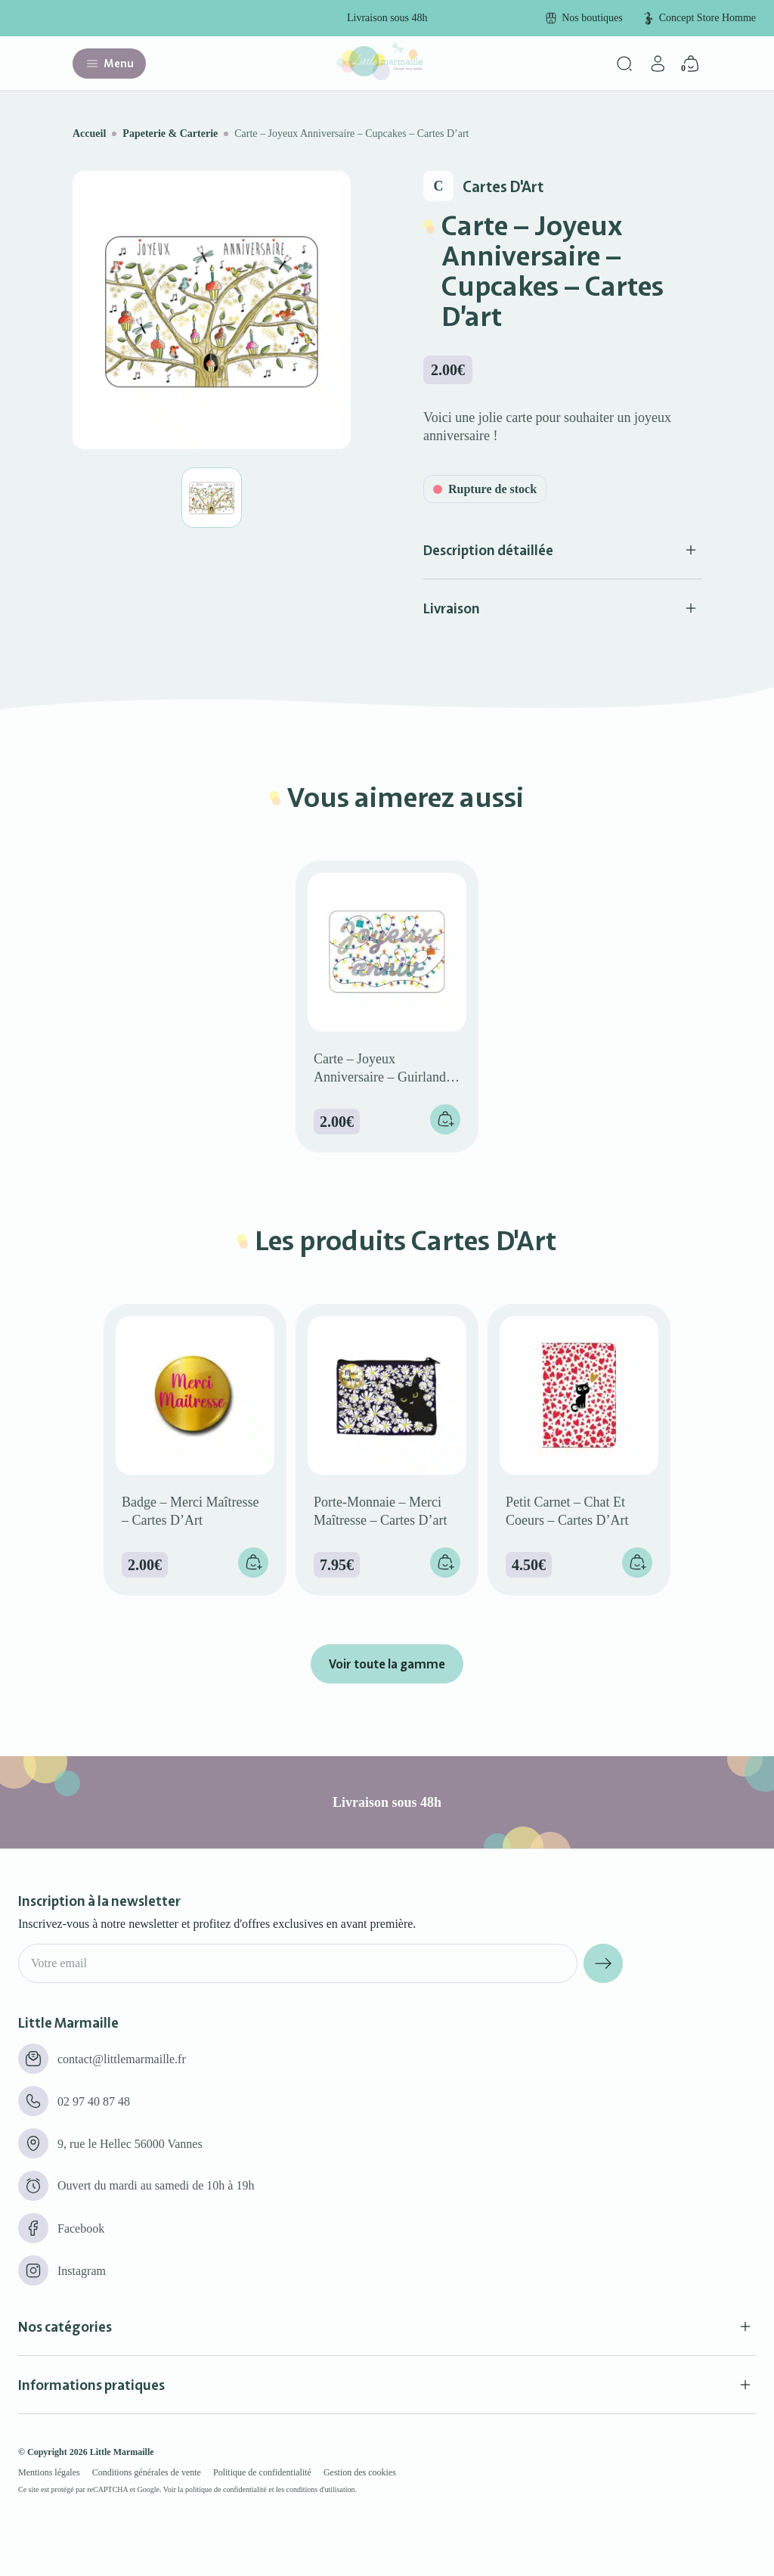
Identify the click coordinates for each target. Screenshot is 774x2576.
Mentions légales (49, 2472)
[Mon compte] (657, 63)
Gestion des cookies (360, 2472)
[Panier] (690, 63)
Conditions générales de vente (146, 2472)
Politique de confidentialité (262, 2472)
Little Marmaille (122, 2452)
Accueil (89, 133)
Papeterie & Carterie (170, 133)
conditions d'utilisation (320, 2489)
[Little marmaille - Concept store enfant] (379, 76)
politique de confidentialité (226, 2489)
